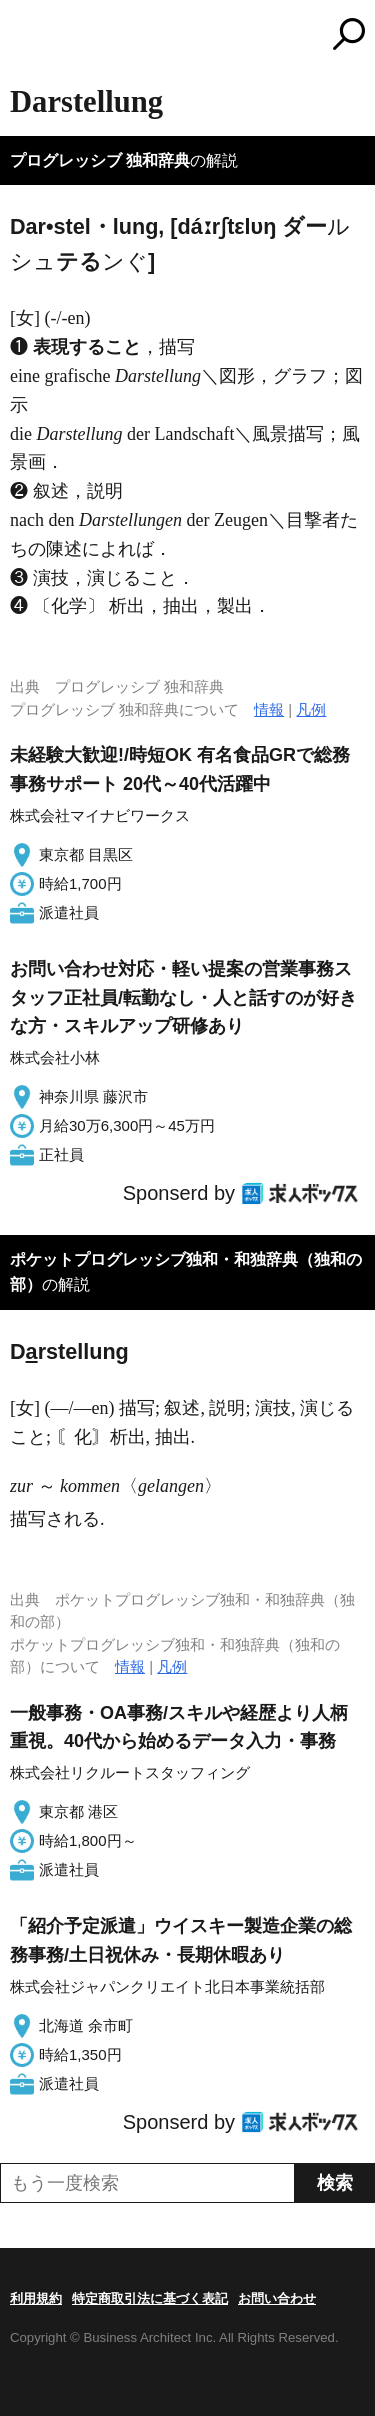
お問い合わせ (277, 2298)
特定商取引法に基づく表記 (150, 2298)
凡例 (311, 709)
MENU (25, 36)
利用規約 (36, 2298)
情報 (269, 709)
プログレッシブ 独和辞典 (100, 160)
